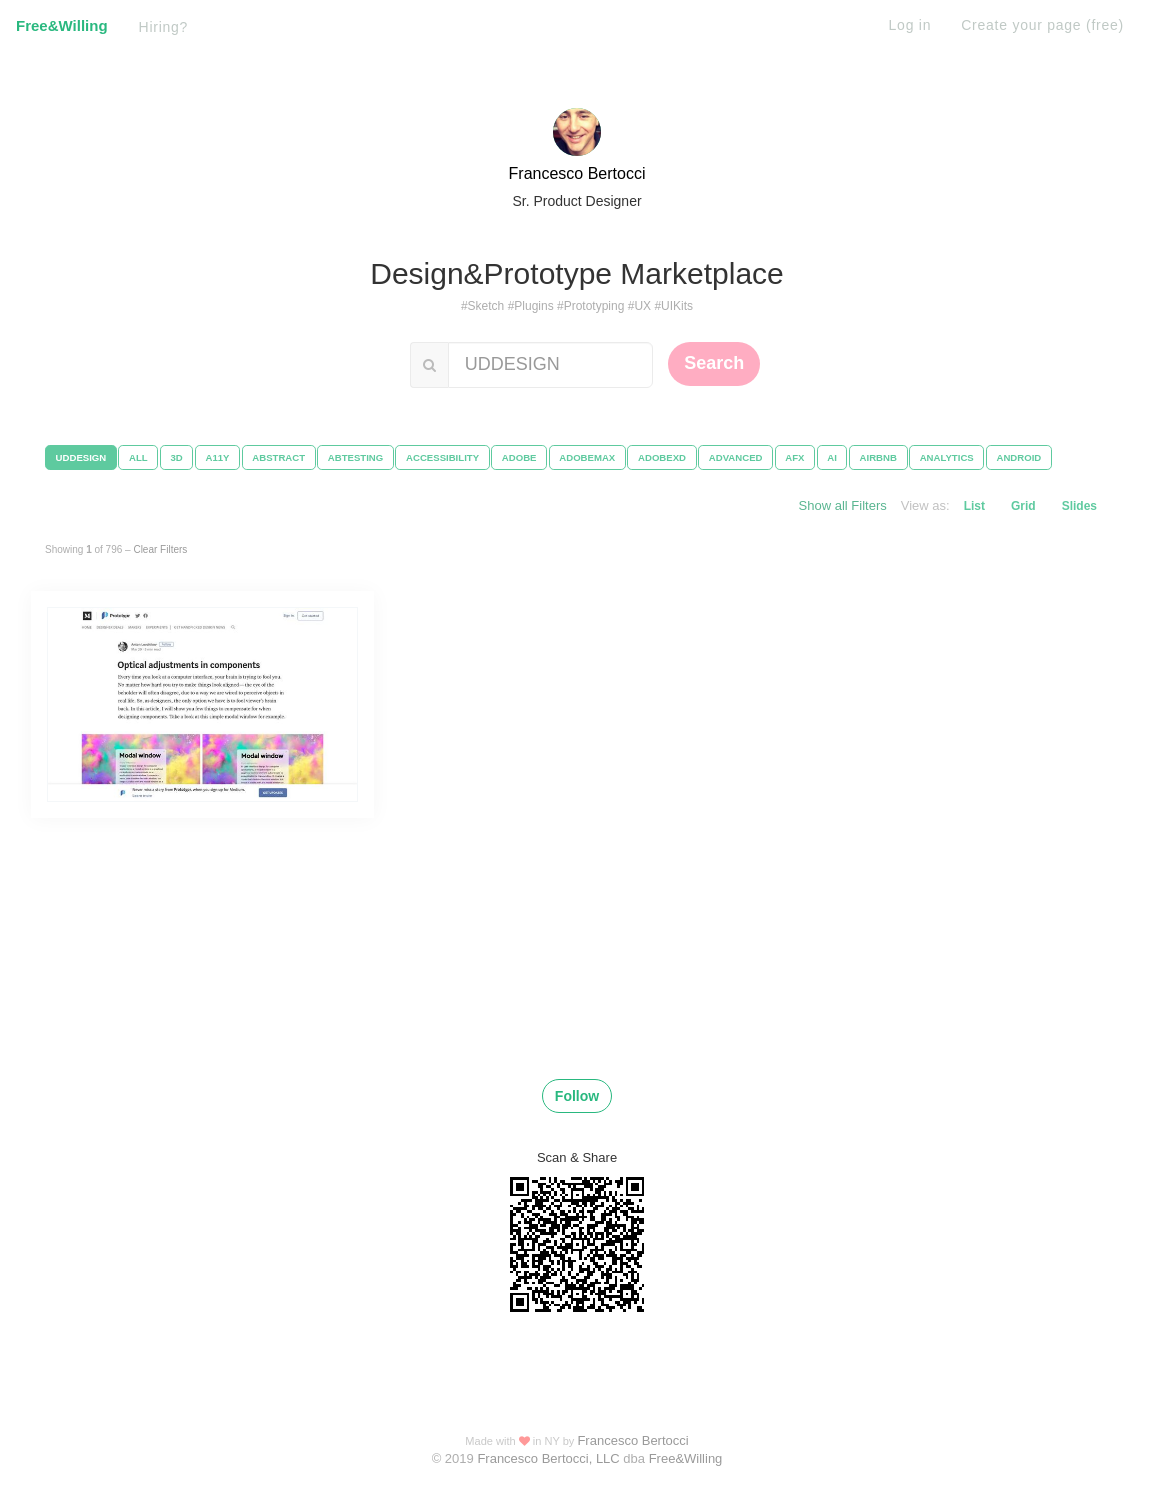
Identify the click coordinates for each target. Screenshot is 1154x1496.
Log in (910, 25)
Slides (1079, 506)
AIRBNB (878, 457)
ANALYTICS (947, 457)
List (974, 506)
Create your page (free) (1042, 25)
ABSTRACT (278, 457)
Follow (577, 1096)
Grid (1023, 506)
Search (714, 363)
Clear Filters (160, 549)
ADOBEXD (662, 457)
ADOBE (519, 457)
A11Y (218, 457)
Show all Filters (843, 505)
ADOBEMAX (587, 457)
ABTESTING (355, 457)
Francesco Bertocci (577, 173)
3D (176, 457)
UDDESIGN (81, 457)
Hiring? (164, 27)
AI (832, 457)
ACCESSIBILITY (442, 457)
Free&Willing (62, 25)
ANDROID (1019, 457)
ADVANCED (736, 457)
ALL (138, 457)
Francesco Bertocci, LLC (550, 1458)
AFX (794, 457)
